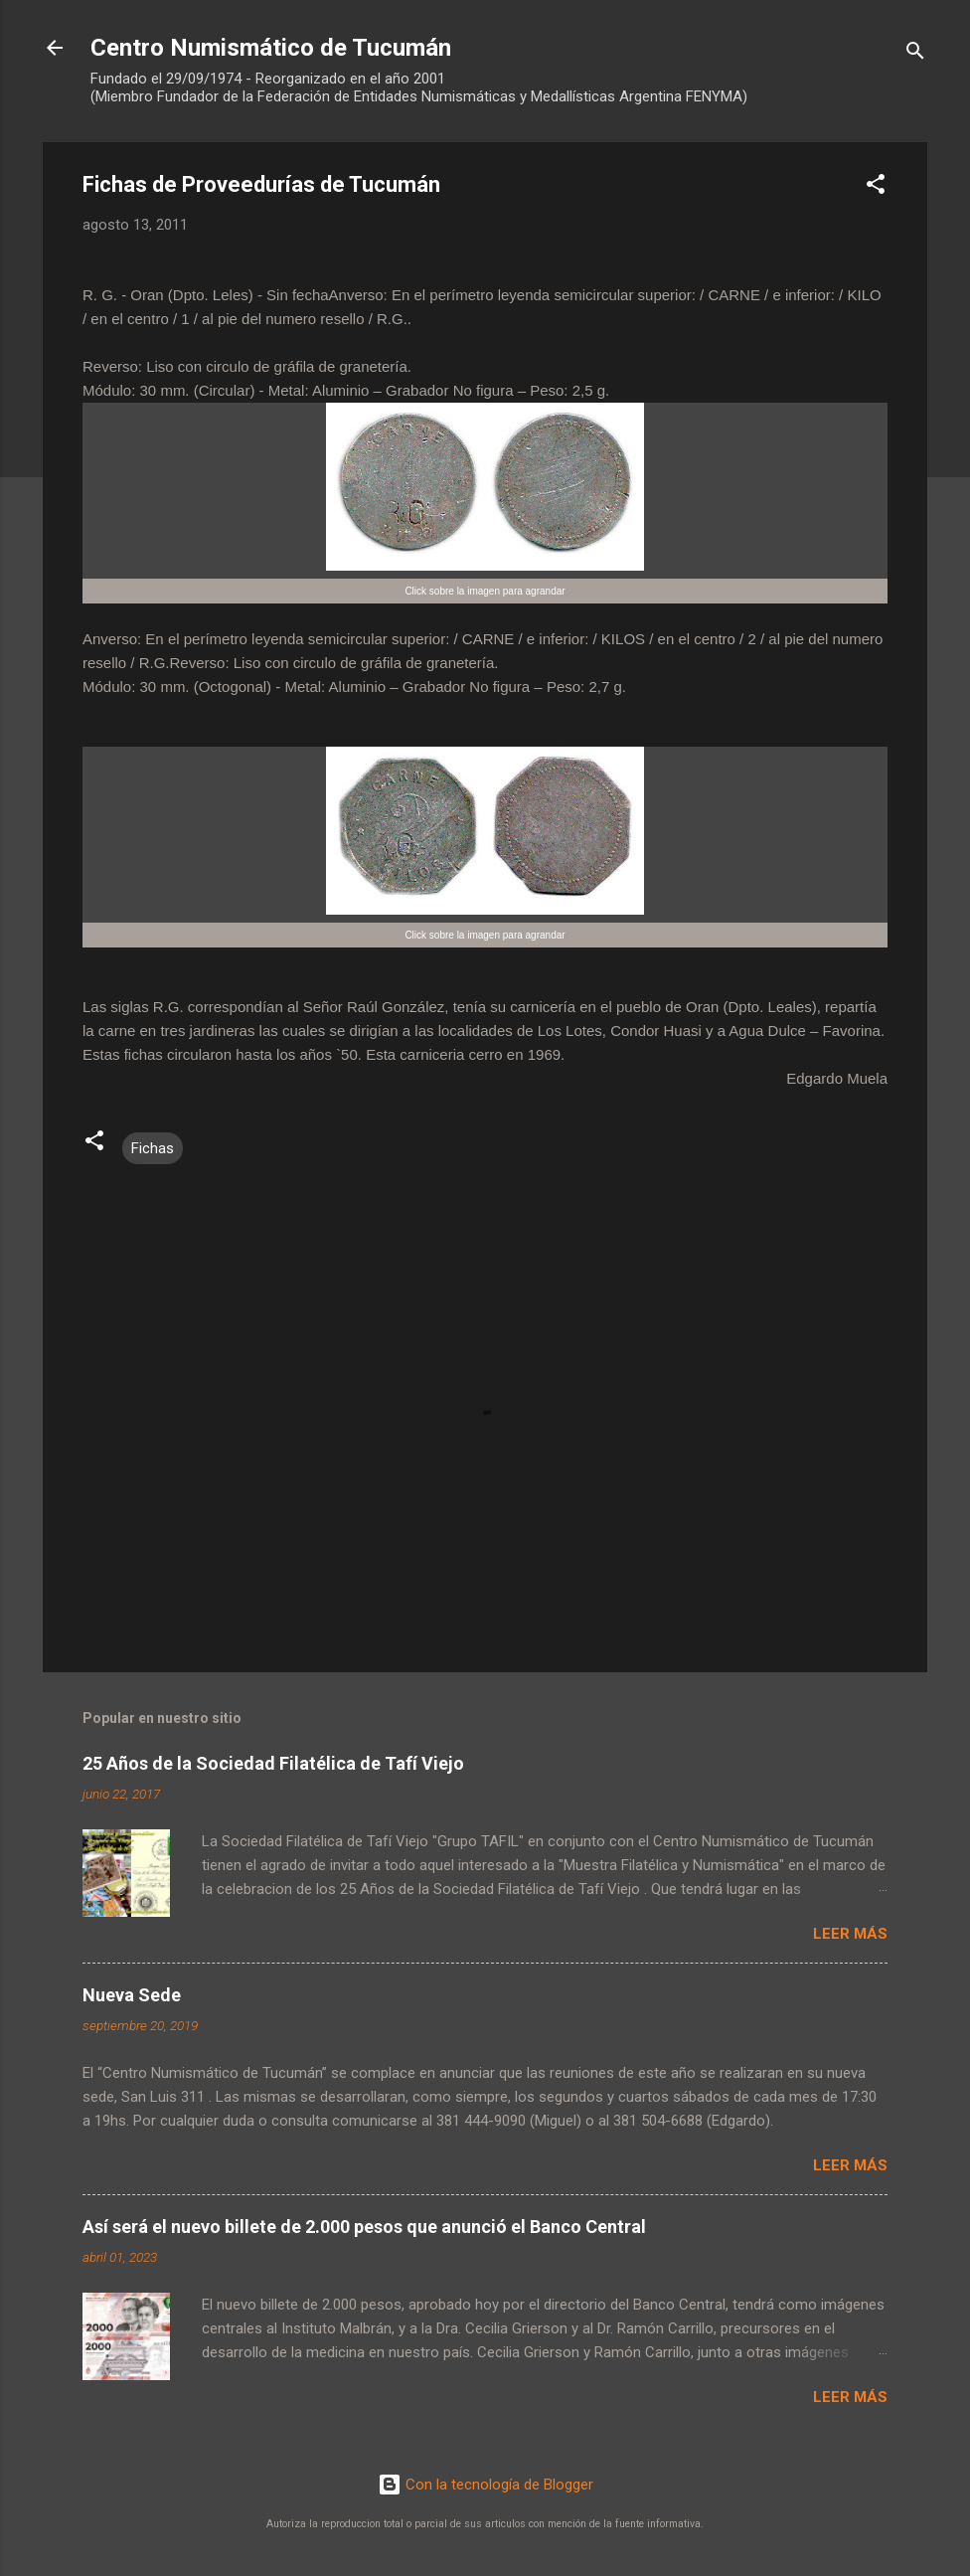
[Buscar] (915, 54)
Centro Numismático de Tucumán (270, 48)
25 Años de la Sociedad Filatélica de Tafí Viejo (273, 1763)
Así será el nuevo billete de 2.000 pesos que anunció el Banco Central (364, 2226)
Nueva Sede (131, 1994)
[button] (876, 187)
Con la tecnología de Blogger (485, 2484)
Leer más (850, 1934)
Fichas (152, 1148)
